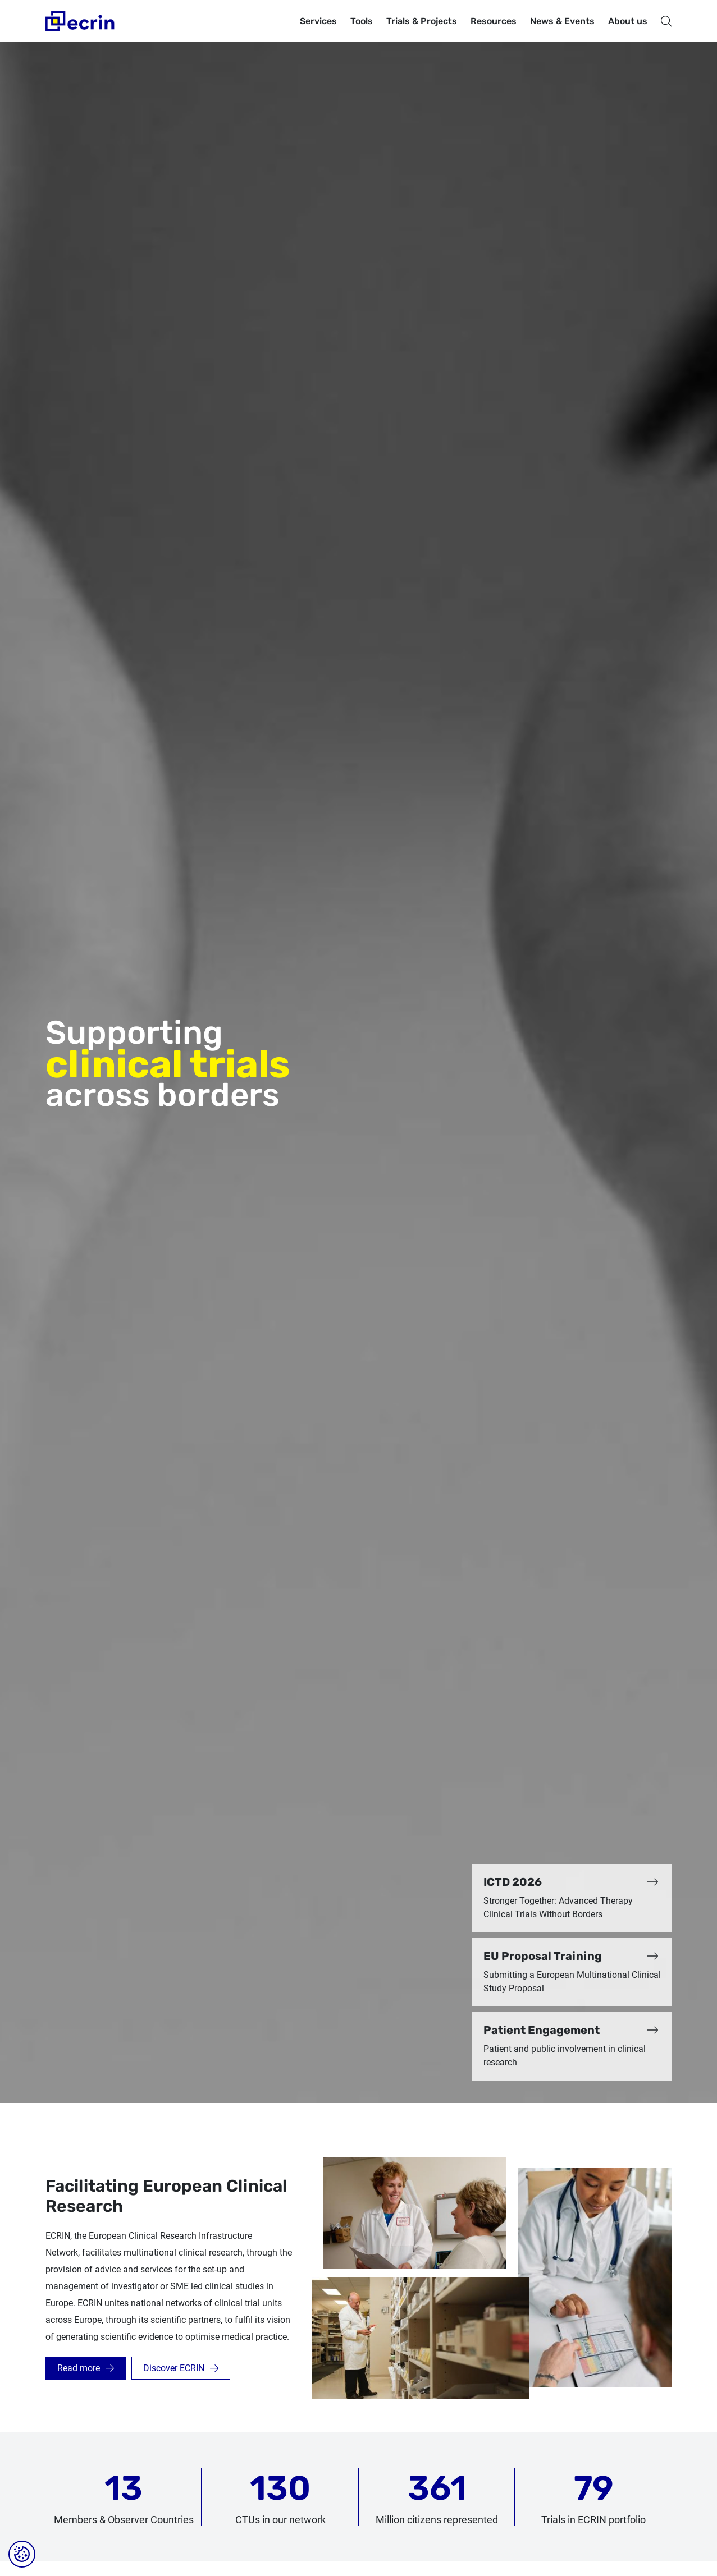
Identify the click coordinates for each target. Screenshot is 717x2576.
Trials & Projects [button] (421, 21)
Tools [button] (361, 21)
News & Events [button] (562, 21)
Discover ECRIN (173, 2368)
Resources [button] (494, 21)
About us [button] (627, 21)
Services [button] (318, 21)
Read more (78, 2368)
